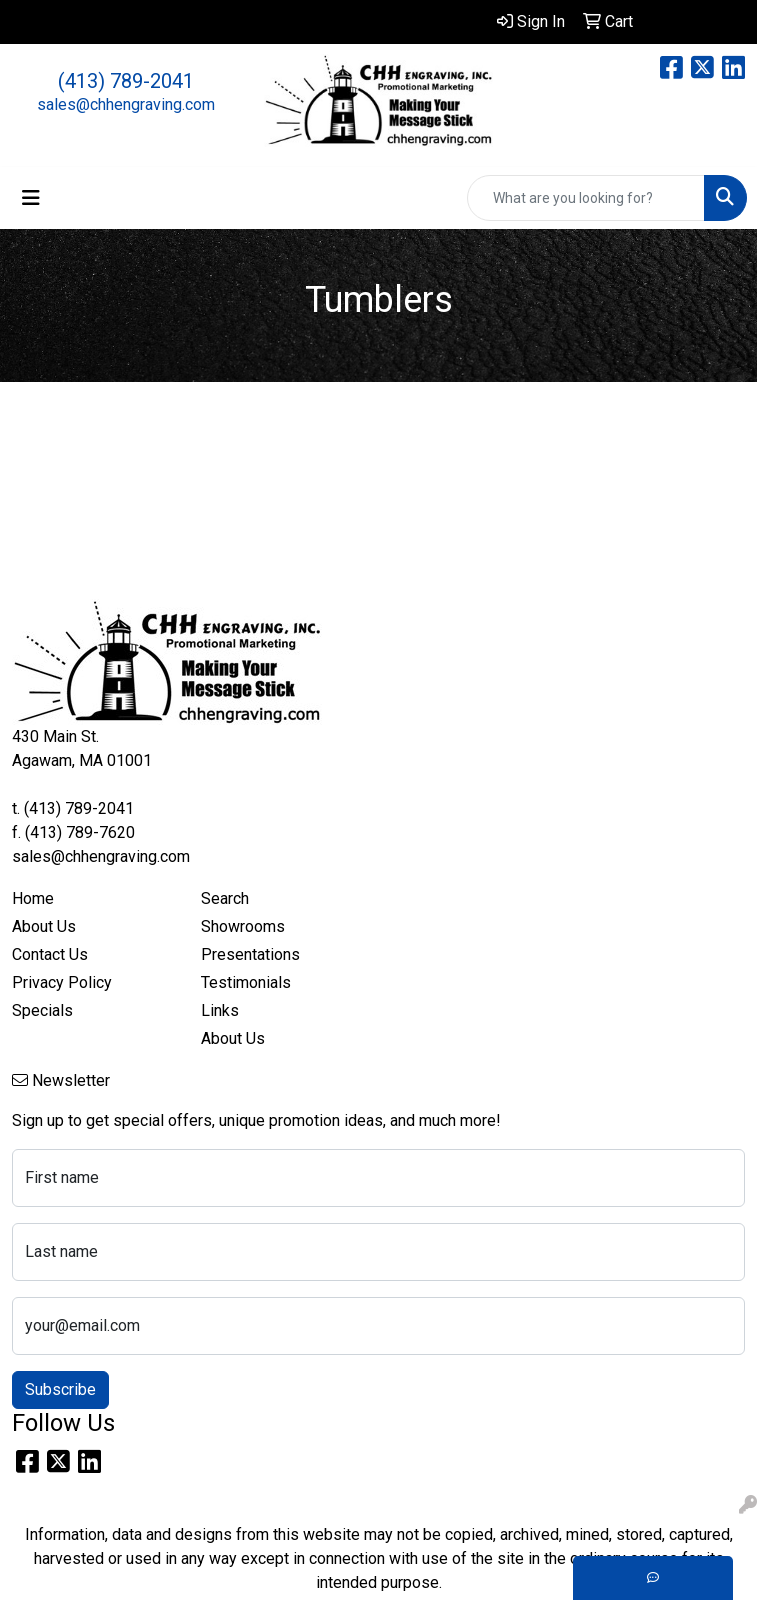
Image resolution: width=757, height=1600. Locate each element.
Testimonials (246, 982)
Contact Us (50, 954)
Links (220, 1010)
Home (33, 898)
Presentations (250, 954)
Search (225, 898)
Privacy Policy (62, 982)
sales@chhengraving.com (126, 104)
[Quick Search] (586, 198)
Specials (42, 1010)
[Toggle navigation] (31, 198)
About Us (44, 926)
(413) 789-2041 (126, 81)
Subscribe (60, 1389)
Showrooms (243, 926)
